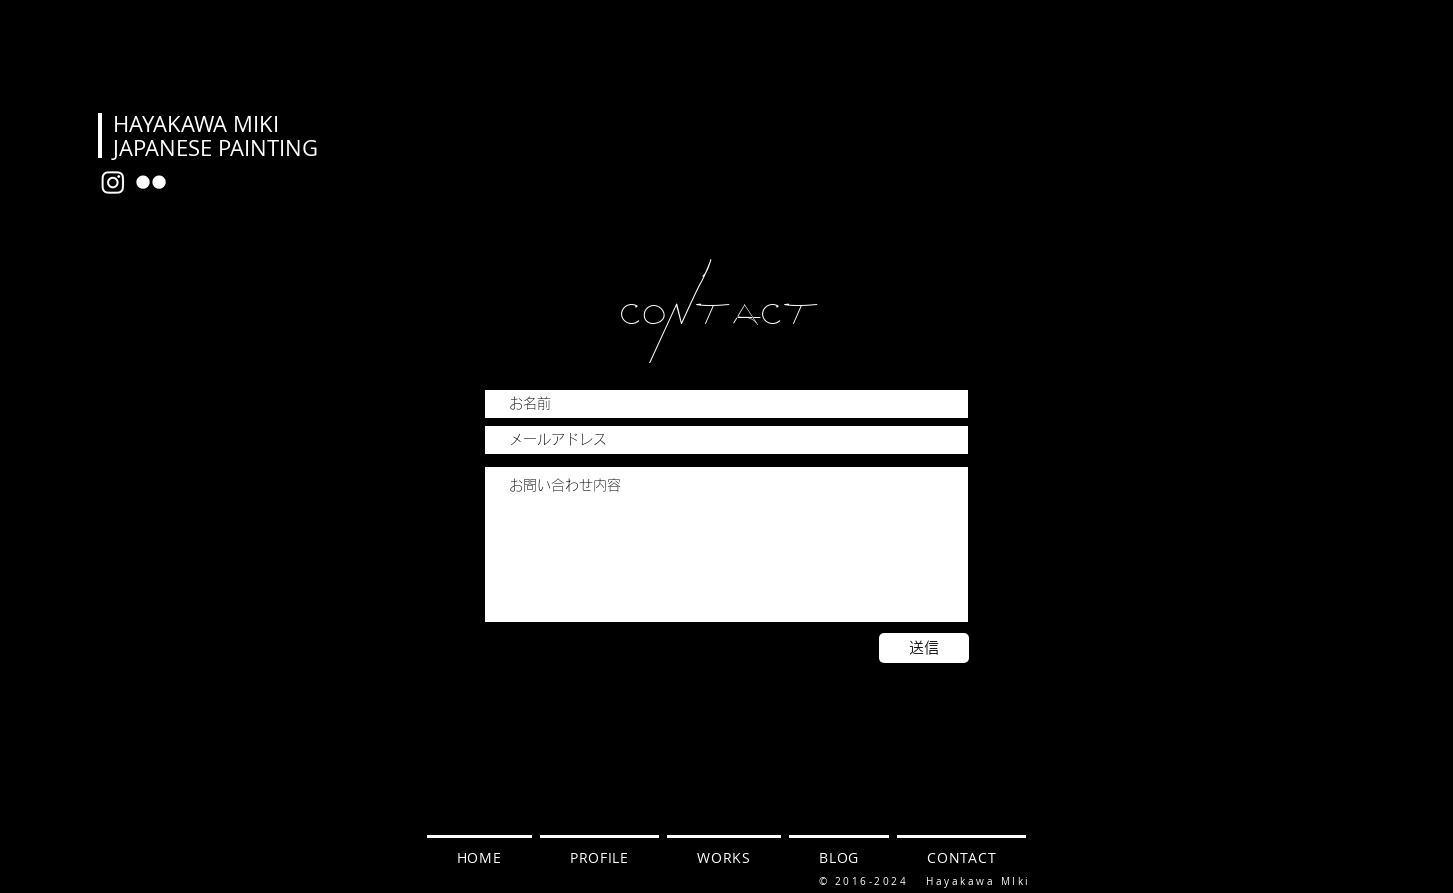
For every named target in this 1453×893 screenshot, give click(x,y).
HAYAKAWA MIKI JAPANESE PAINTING (215, 135)
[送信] (924, 648)
